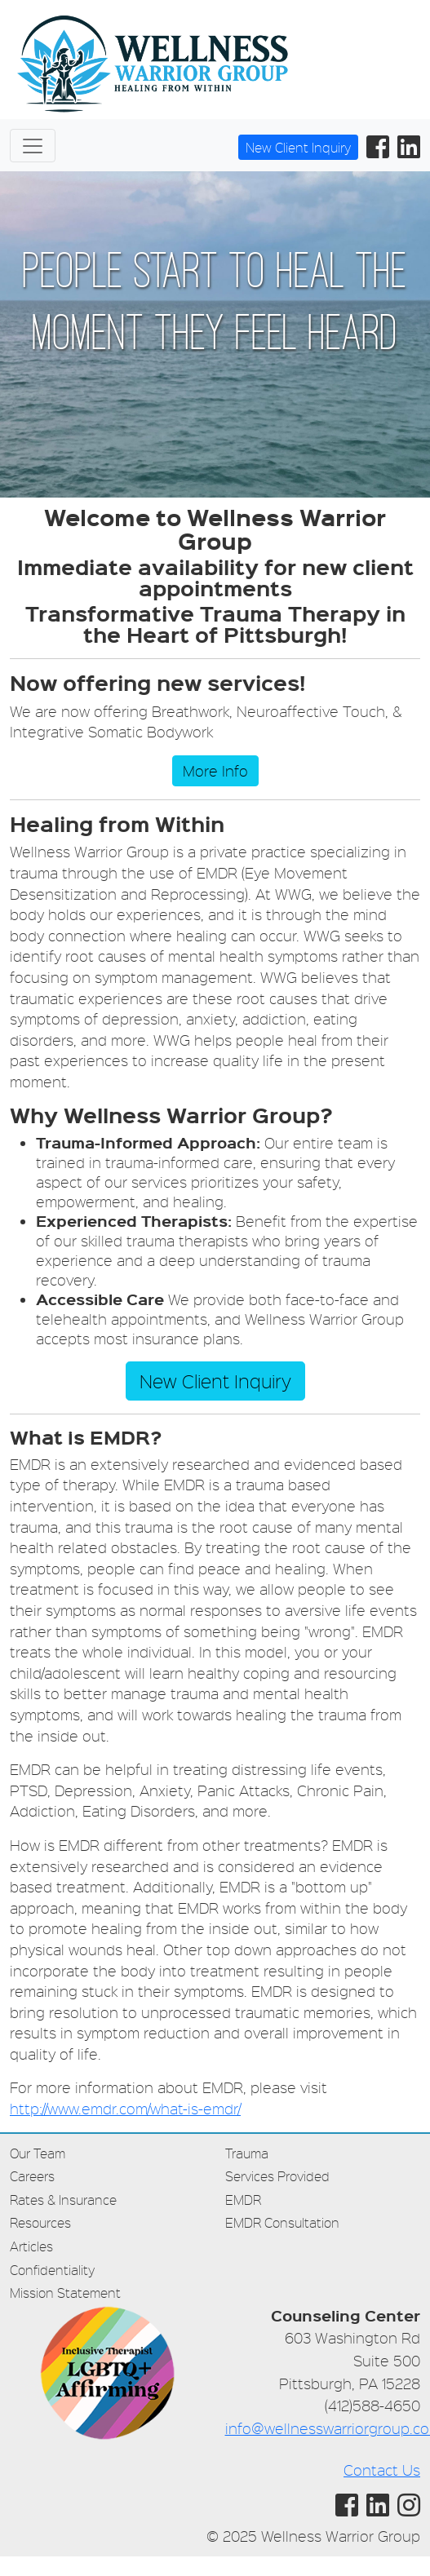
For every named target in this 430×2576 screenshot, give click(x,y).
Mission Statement (65, 2292)
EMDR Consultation (282, 2222)
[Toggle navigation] (32, 145)
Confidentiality (52, 2269)
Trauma (246, 2153)
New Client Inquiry (298, 147)
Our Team (37, 2153)
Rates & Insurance (63, 2199)
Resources (40, 2222)
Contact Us (382, 2469)
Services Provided (277, 2175)
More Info (215, 770)
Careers (32, 2175)
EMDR (243, 2199)
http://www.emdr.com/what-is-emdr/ (125, 2108)
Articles (31, 2246)
